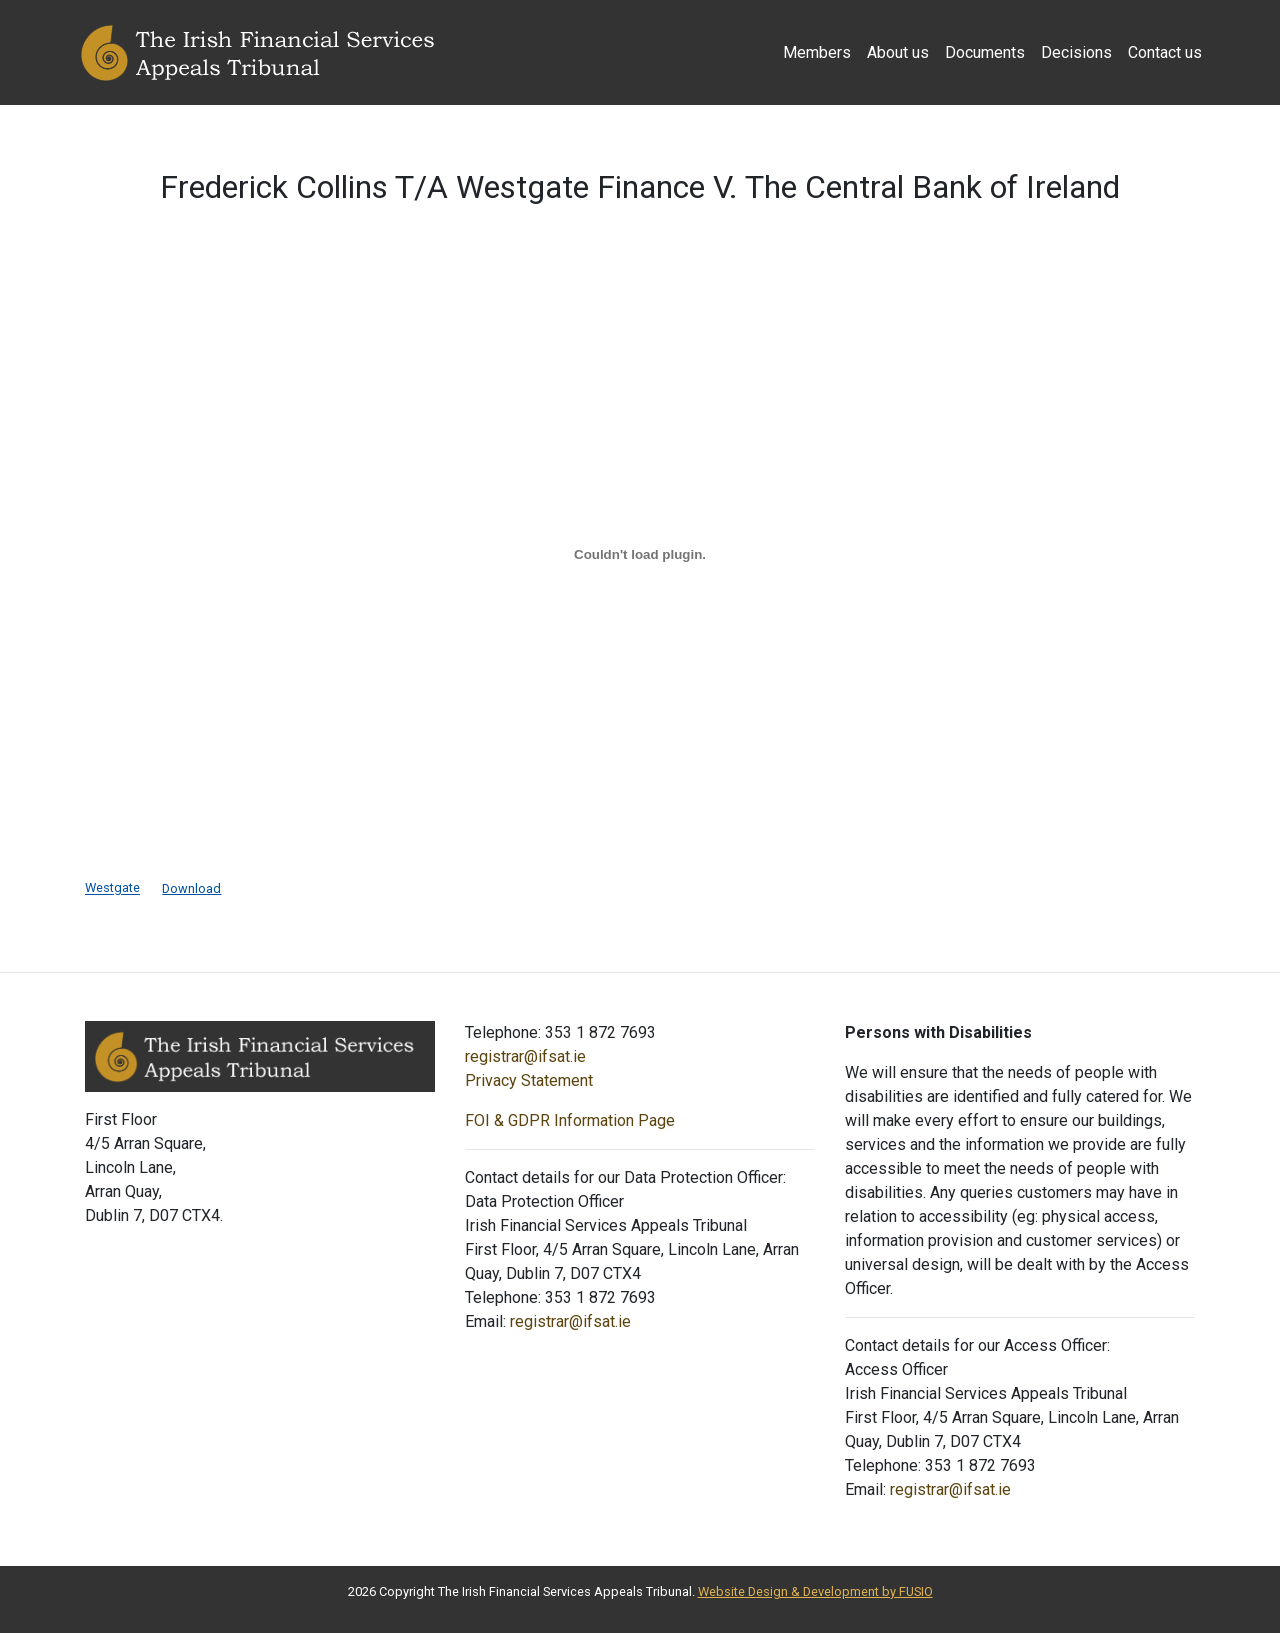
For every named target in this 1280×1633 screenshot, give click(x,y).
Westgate (112, 888)
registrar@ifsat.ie (525, 1056)
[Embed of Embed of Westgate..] (640, 554)
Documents (985, 52)
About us (898, 52)
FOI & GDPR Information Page (570, 1120)
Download (191, 888)
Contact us (1165, 52)
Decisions (1076, 52)
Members (817, 52)
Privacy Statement (529, 1080)
